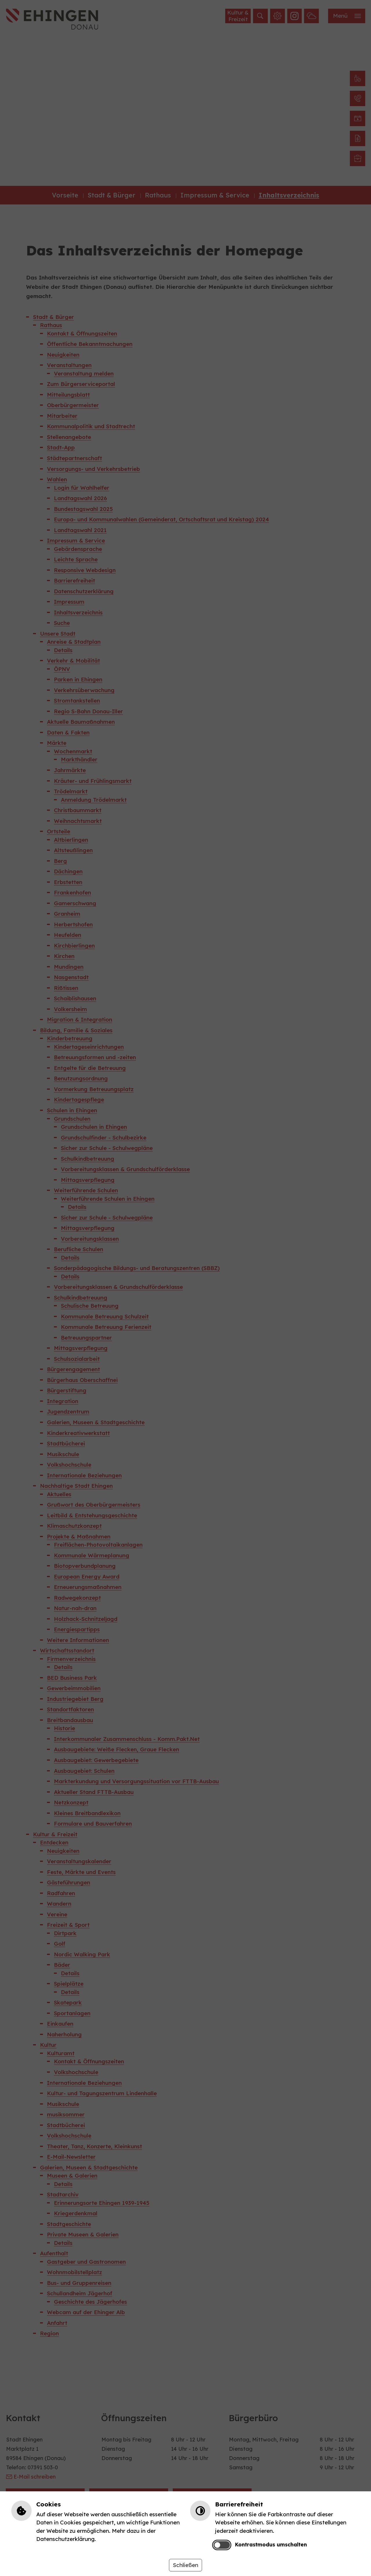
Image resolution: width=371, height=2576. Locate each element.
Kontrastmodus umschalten (271, 2544)
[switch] (221, 2545)
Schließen (185, 2565)
